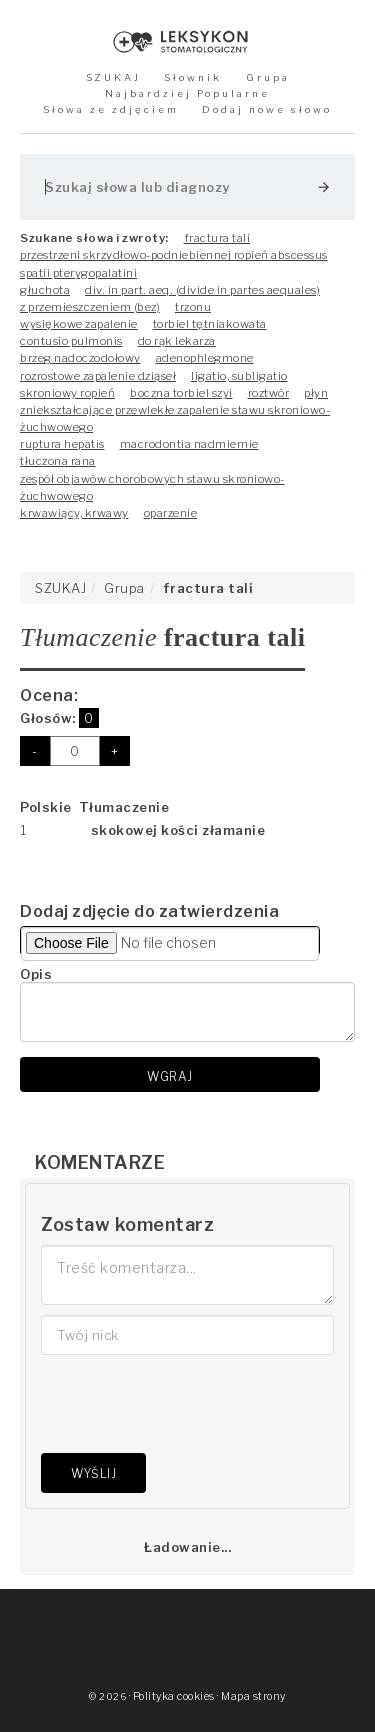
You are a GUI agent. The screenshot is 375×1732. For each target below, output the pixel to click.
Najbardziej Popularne (187, 93)
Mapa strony (253, 1696)
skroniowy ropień (67, 393)
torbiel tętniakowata (210, 324)
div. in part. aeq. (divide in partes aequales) (202, 290)
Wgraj (170, 1076)
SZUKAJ (113, 77)
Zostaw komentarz (127, 1224)
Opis (36, 974)
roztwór (269, 393)
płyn (316, 393)
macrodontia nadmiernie (189, 444)
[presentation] (193, 1404)
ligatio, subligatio (239, 376)
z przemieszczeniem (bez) (90, 307)
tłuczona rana (58, 461)
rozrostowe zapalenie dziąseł (98, 376)
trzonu (193, 307)
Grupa (268, 77)
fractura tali (217, 238)
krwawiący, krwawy (74, 513)
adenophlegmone (205, 358)
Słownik (193, 77)
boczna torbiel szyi (181, 393)
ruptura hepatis (62, 444)
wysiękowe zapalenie (79, 324)
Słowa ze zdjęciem (111, 109)
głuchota (45, 290)
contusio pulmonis (71, 341)
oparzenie (171, 513)
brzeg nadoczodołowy (80, 358)
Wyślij (93, 1473)
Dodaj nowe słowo (267, 109)
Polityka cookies (174, 1696)
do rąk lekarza (177, 341)
